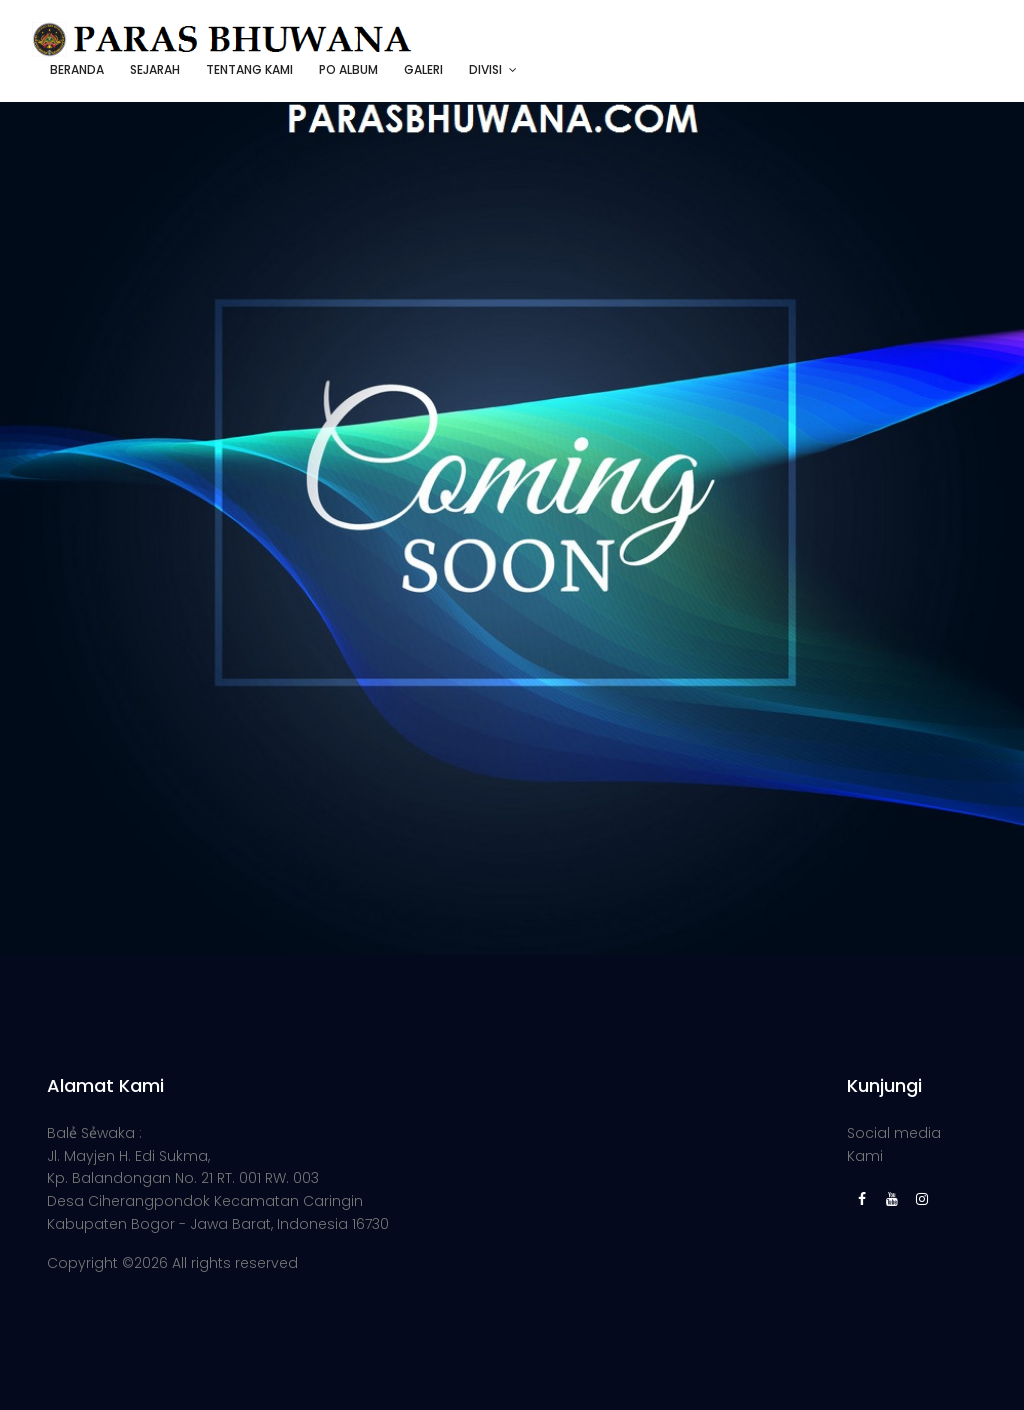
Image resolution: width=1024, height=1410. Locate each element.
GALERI (423, 69)
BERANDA (77, 69)
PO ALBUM (348, 69)
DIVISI (485, 69)
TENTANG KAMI (249, 69)
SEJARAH (155, 69)
